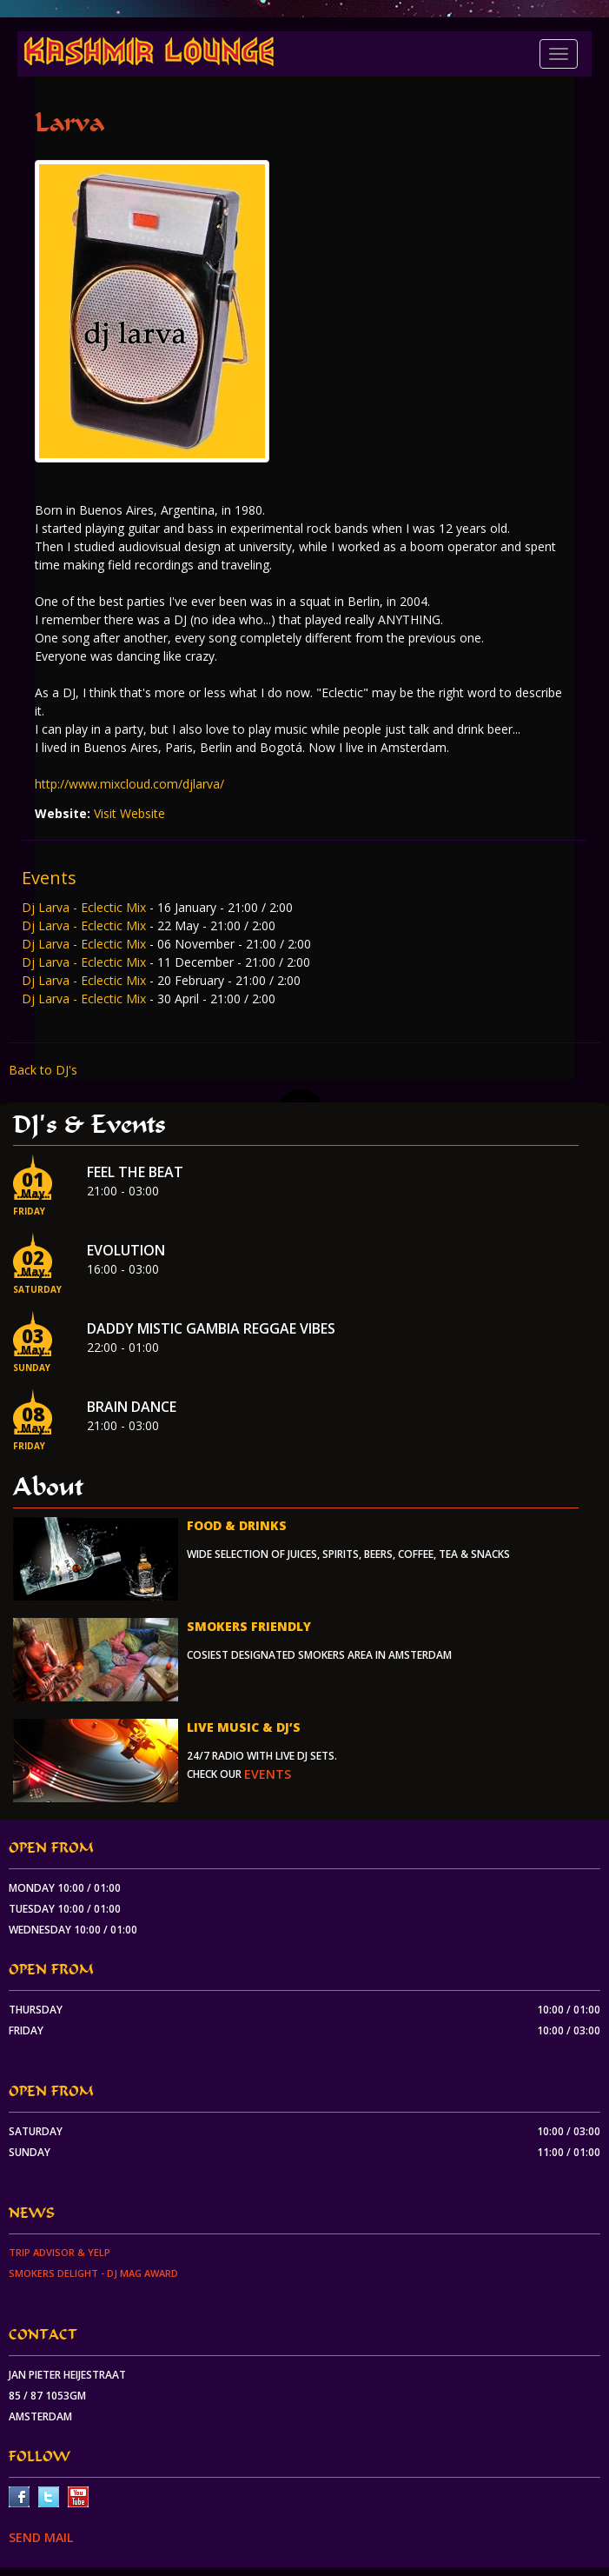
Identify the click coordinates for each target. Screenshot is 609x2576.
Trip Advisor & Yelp (59, 2252)
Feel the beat (135, 1171)
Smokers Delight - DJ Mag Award (93, 2273)
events (267, 1774)
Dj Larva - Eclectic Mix (85, 907)
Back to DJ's (43, 1070)
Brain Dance (131, 1406)
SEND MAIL (41, 2537)
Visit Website (129, 813)
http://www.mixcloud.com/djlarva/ (129, 783)
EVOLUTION (126, 1250)
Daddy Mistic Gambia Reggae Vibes (211, 1328)
